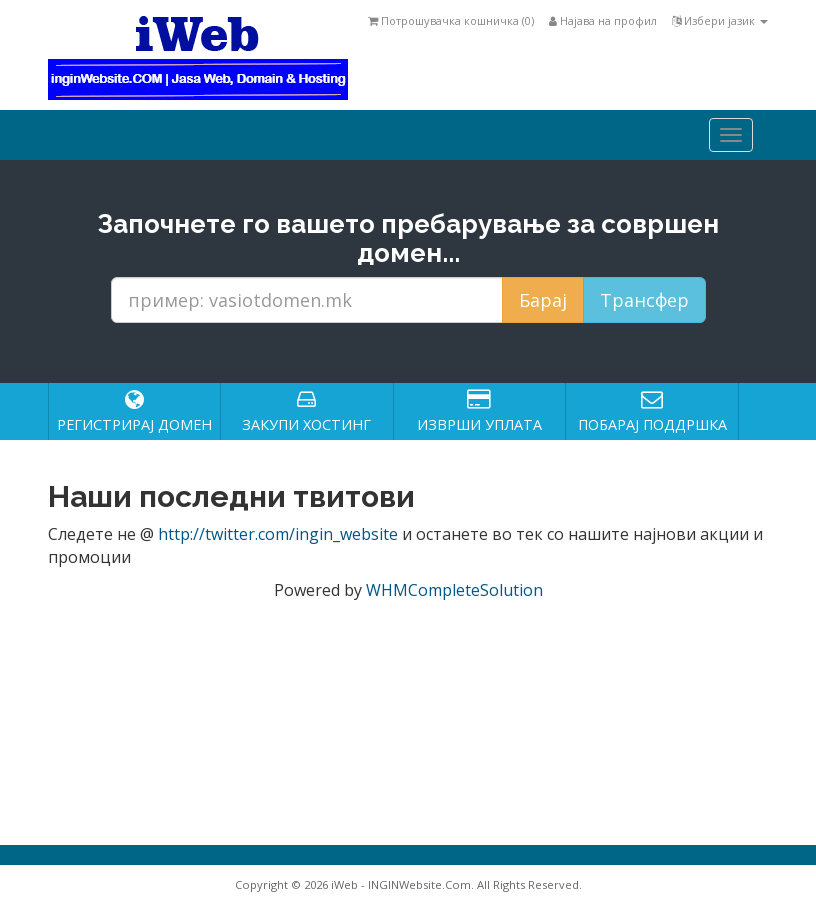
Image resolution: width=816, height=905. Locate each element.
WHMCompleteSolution (454, 590)
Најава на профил (603, 20)
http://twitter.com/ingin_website (278, 534)
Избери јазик (720, 20)
